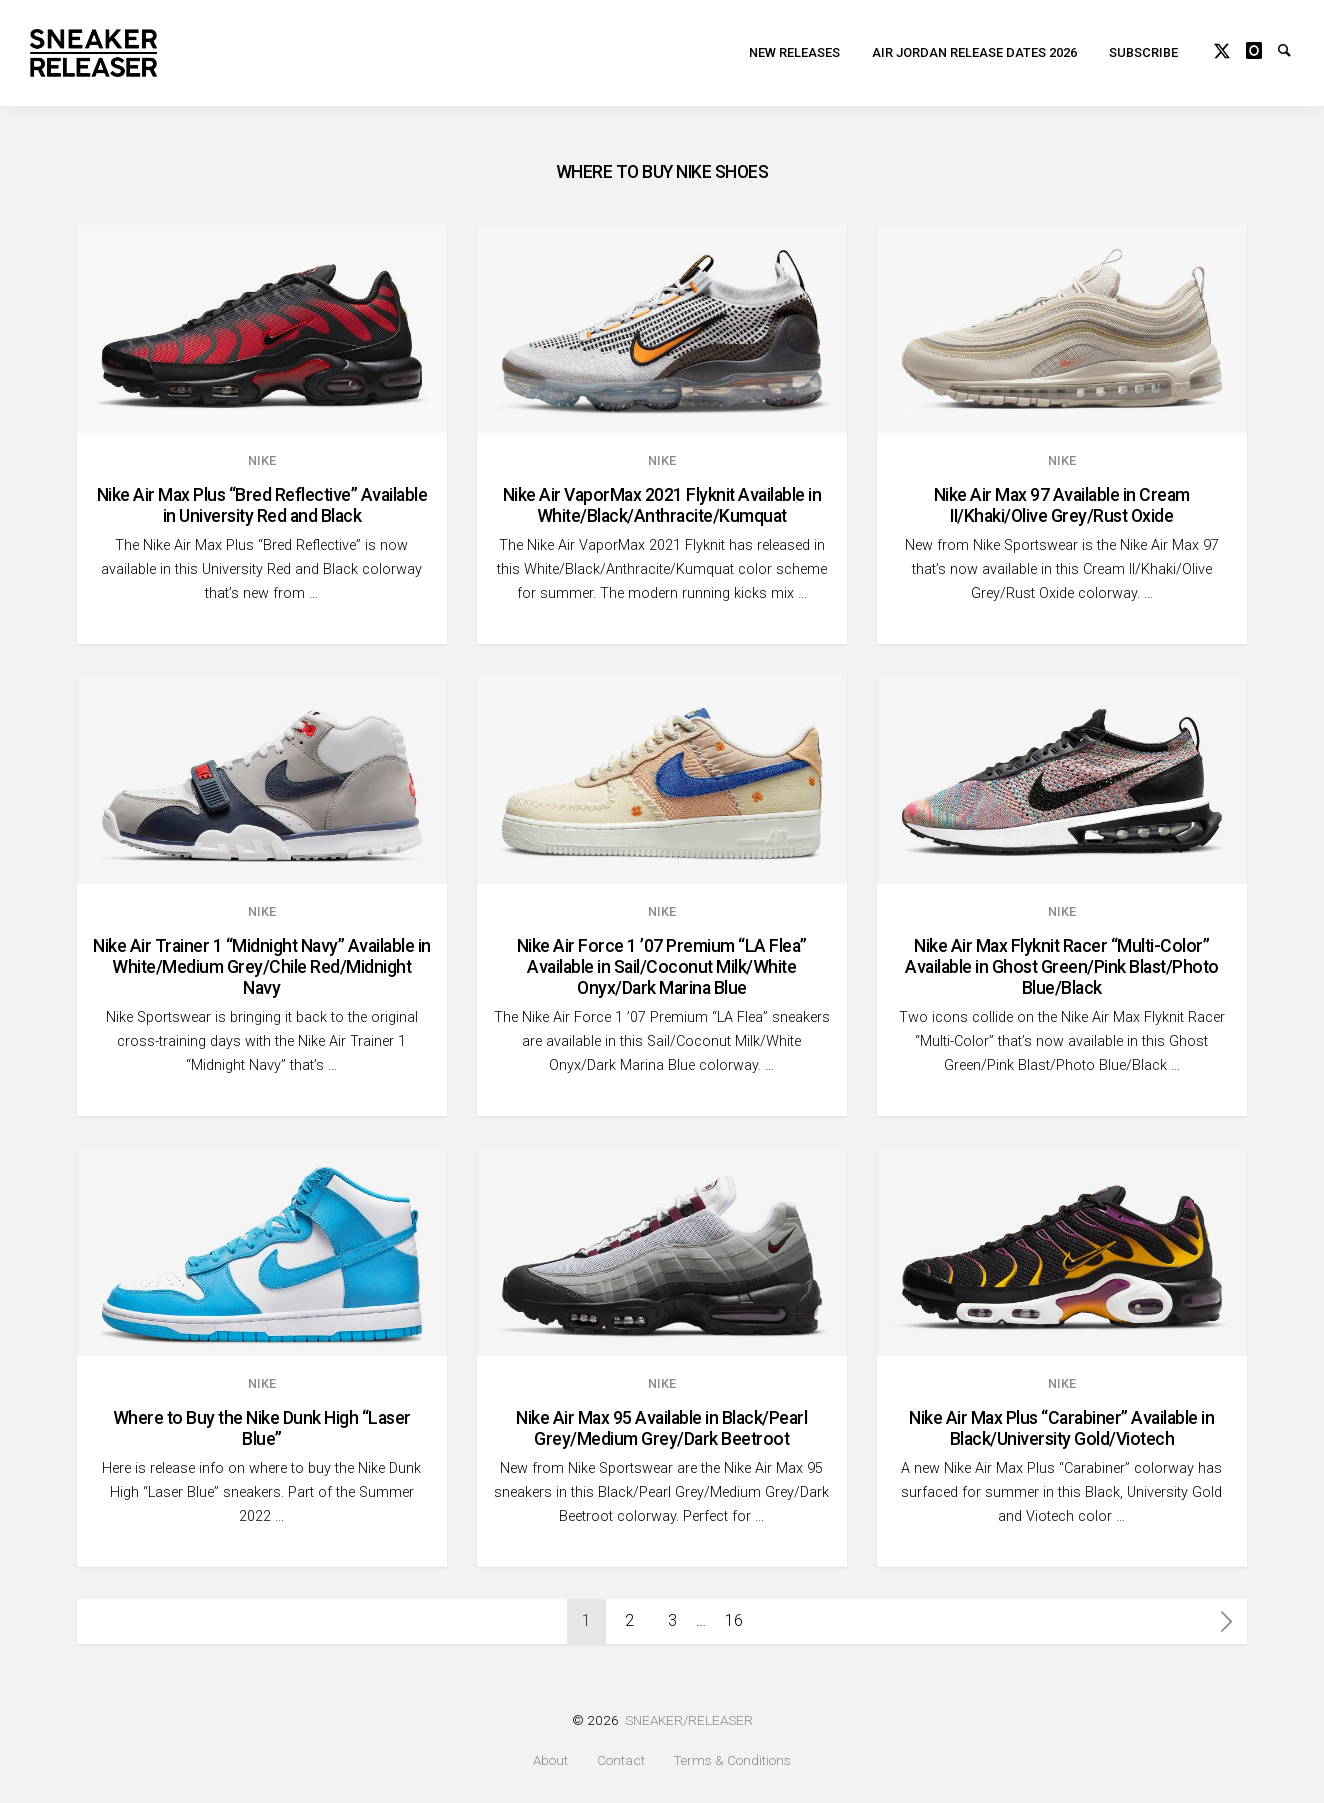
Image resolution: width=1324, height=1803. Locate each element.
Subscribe (1143, 55)
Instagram (1262, 52)
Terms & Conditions (732, 1760)
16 (734, 1620)
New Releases (794, 55)
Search (1294, 52)
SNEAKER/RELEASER (689, 1720)
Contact (621, 1760)
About (550, 1760)
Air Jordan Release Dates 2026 (974, 55)
